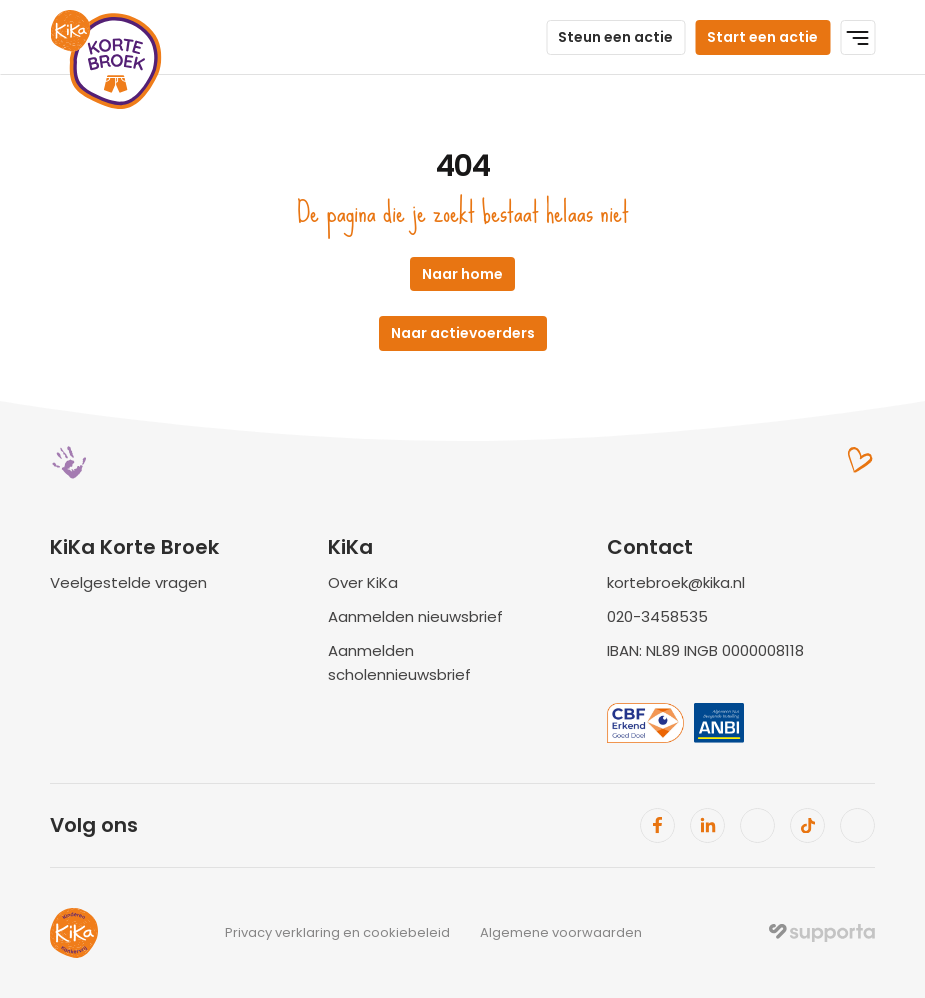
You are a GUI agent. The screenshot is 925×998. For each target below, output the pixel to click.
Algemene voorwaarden (561, 932)
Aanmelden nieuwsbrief (415, 616)
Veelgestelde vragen (128, 582)
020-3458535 (657, 616)
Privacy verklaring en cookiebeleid (337, 932)
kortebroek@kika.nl (676, 582)
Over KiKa (363, 582)
